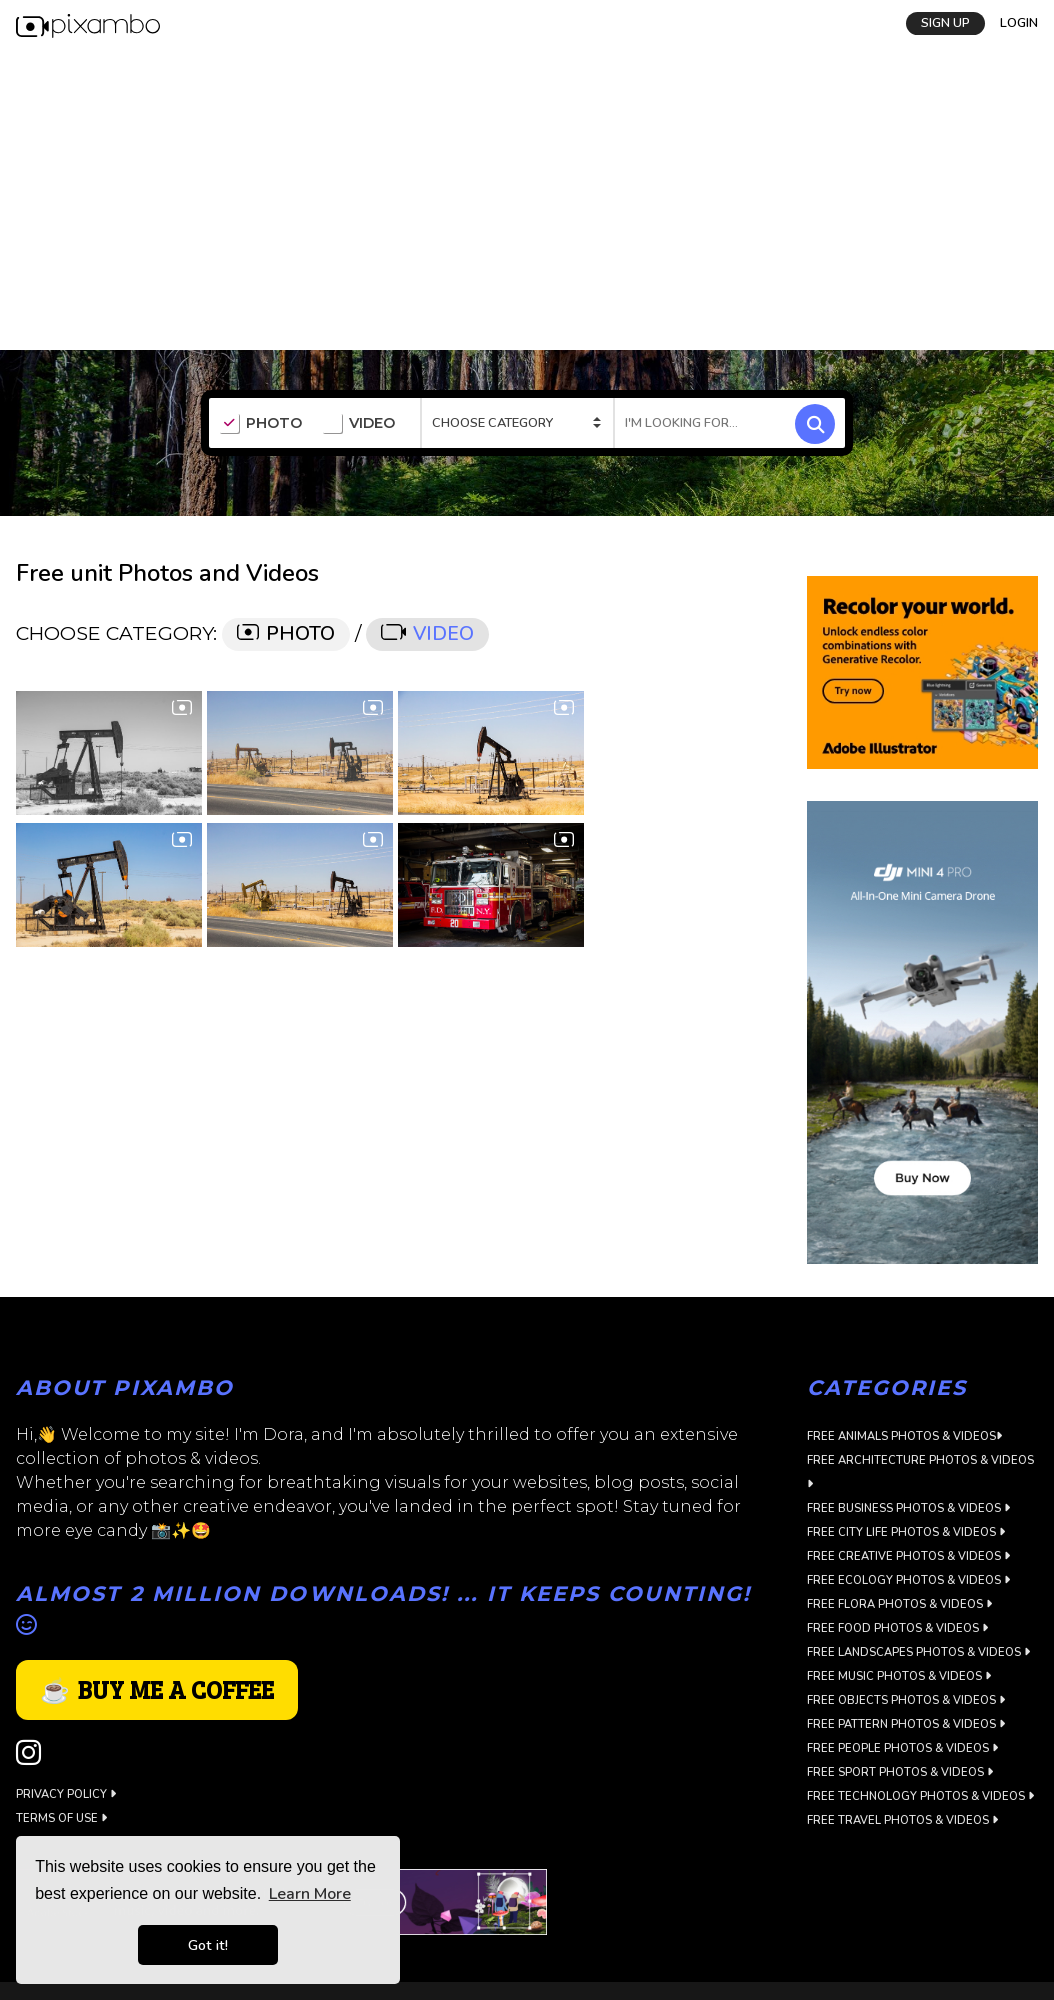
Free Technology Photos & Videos (920, 1796)
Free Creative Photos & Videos (908, 1556)
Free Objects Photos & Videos (906, 1700)
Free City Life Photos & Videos (906, 1532)
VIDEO (358, 424)
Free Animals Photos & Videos (904, 1436)
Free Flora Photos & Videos (899, 1604)
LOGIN (1019, 23)
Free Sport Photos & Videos (900, 1772)
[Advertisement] (527, 200)
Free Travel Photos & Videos (902, 1820)
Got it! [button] (208, 1945)
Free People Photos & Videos (902, 1748)
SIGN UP (945, 23)
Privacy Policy (66, 1794)
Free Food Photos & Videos (897, 1628)
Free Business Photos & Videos (908, 1508)
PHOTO (260, 424)
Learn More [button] (310, 1894)
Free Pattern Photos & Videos (906, 1724)
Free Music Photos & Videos (899, 1676)
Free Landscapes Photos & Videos (918, 1652)
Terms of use (61, 1818)
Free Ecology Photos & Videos (908, 1580)
